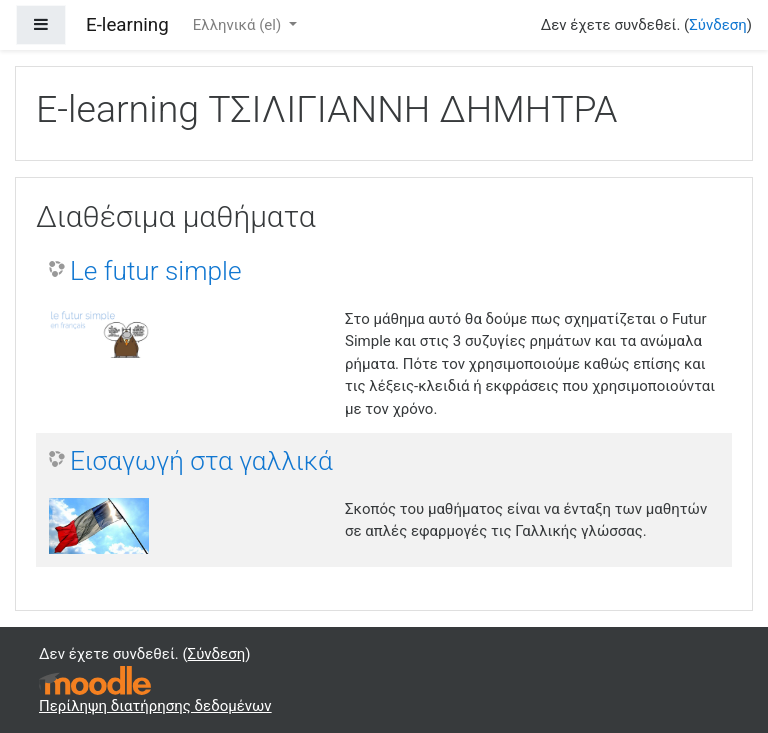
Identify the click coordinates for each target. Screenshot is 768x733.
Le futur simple (156, 271)
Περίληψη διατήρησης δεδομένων (155, 706)
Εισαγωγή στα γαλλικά (201, 461)
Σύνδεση (718, 25)
